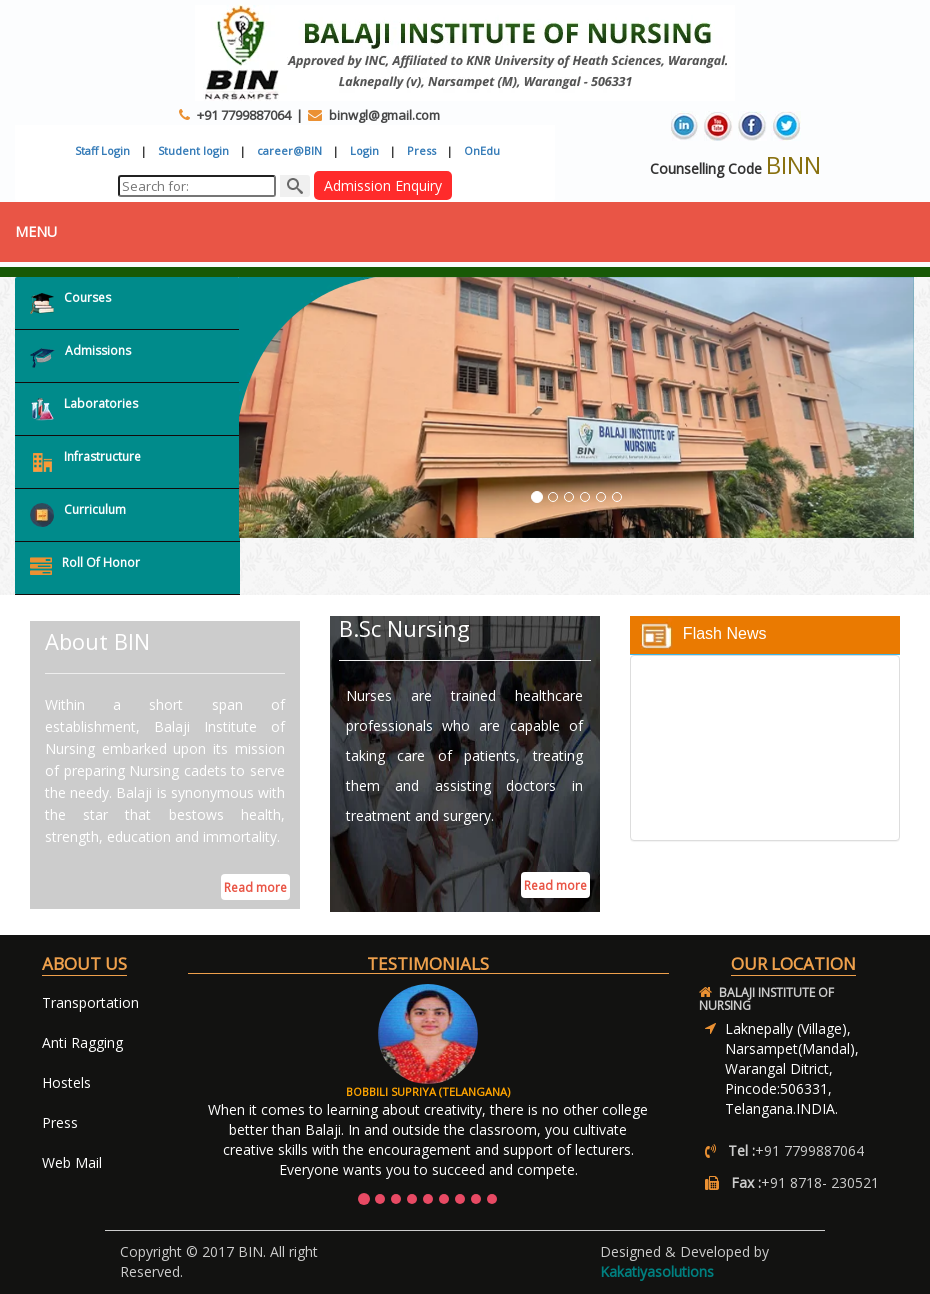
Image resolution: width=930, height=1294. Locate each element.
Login (364, 150)
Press (421, 150)
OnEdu (482, 150)
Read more (255, 887)
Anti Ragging (82, 1042)
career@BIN (289, 150)
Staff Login (102, 150)
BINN (793, 164)
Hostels (66, 1082)
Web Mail (72, 1162)
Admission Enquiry (383, 185)
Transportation (90, 1002)
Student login (193, 150)
